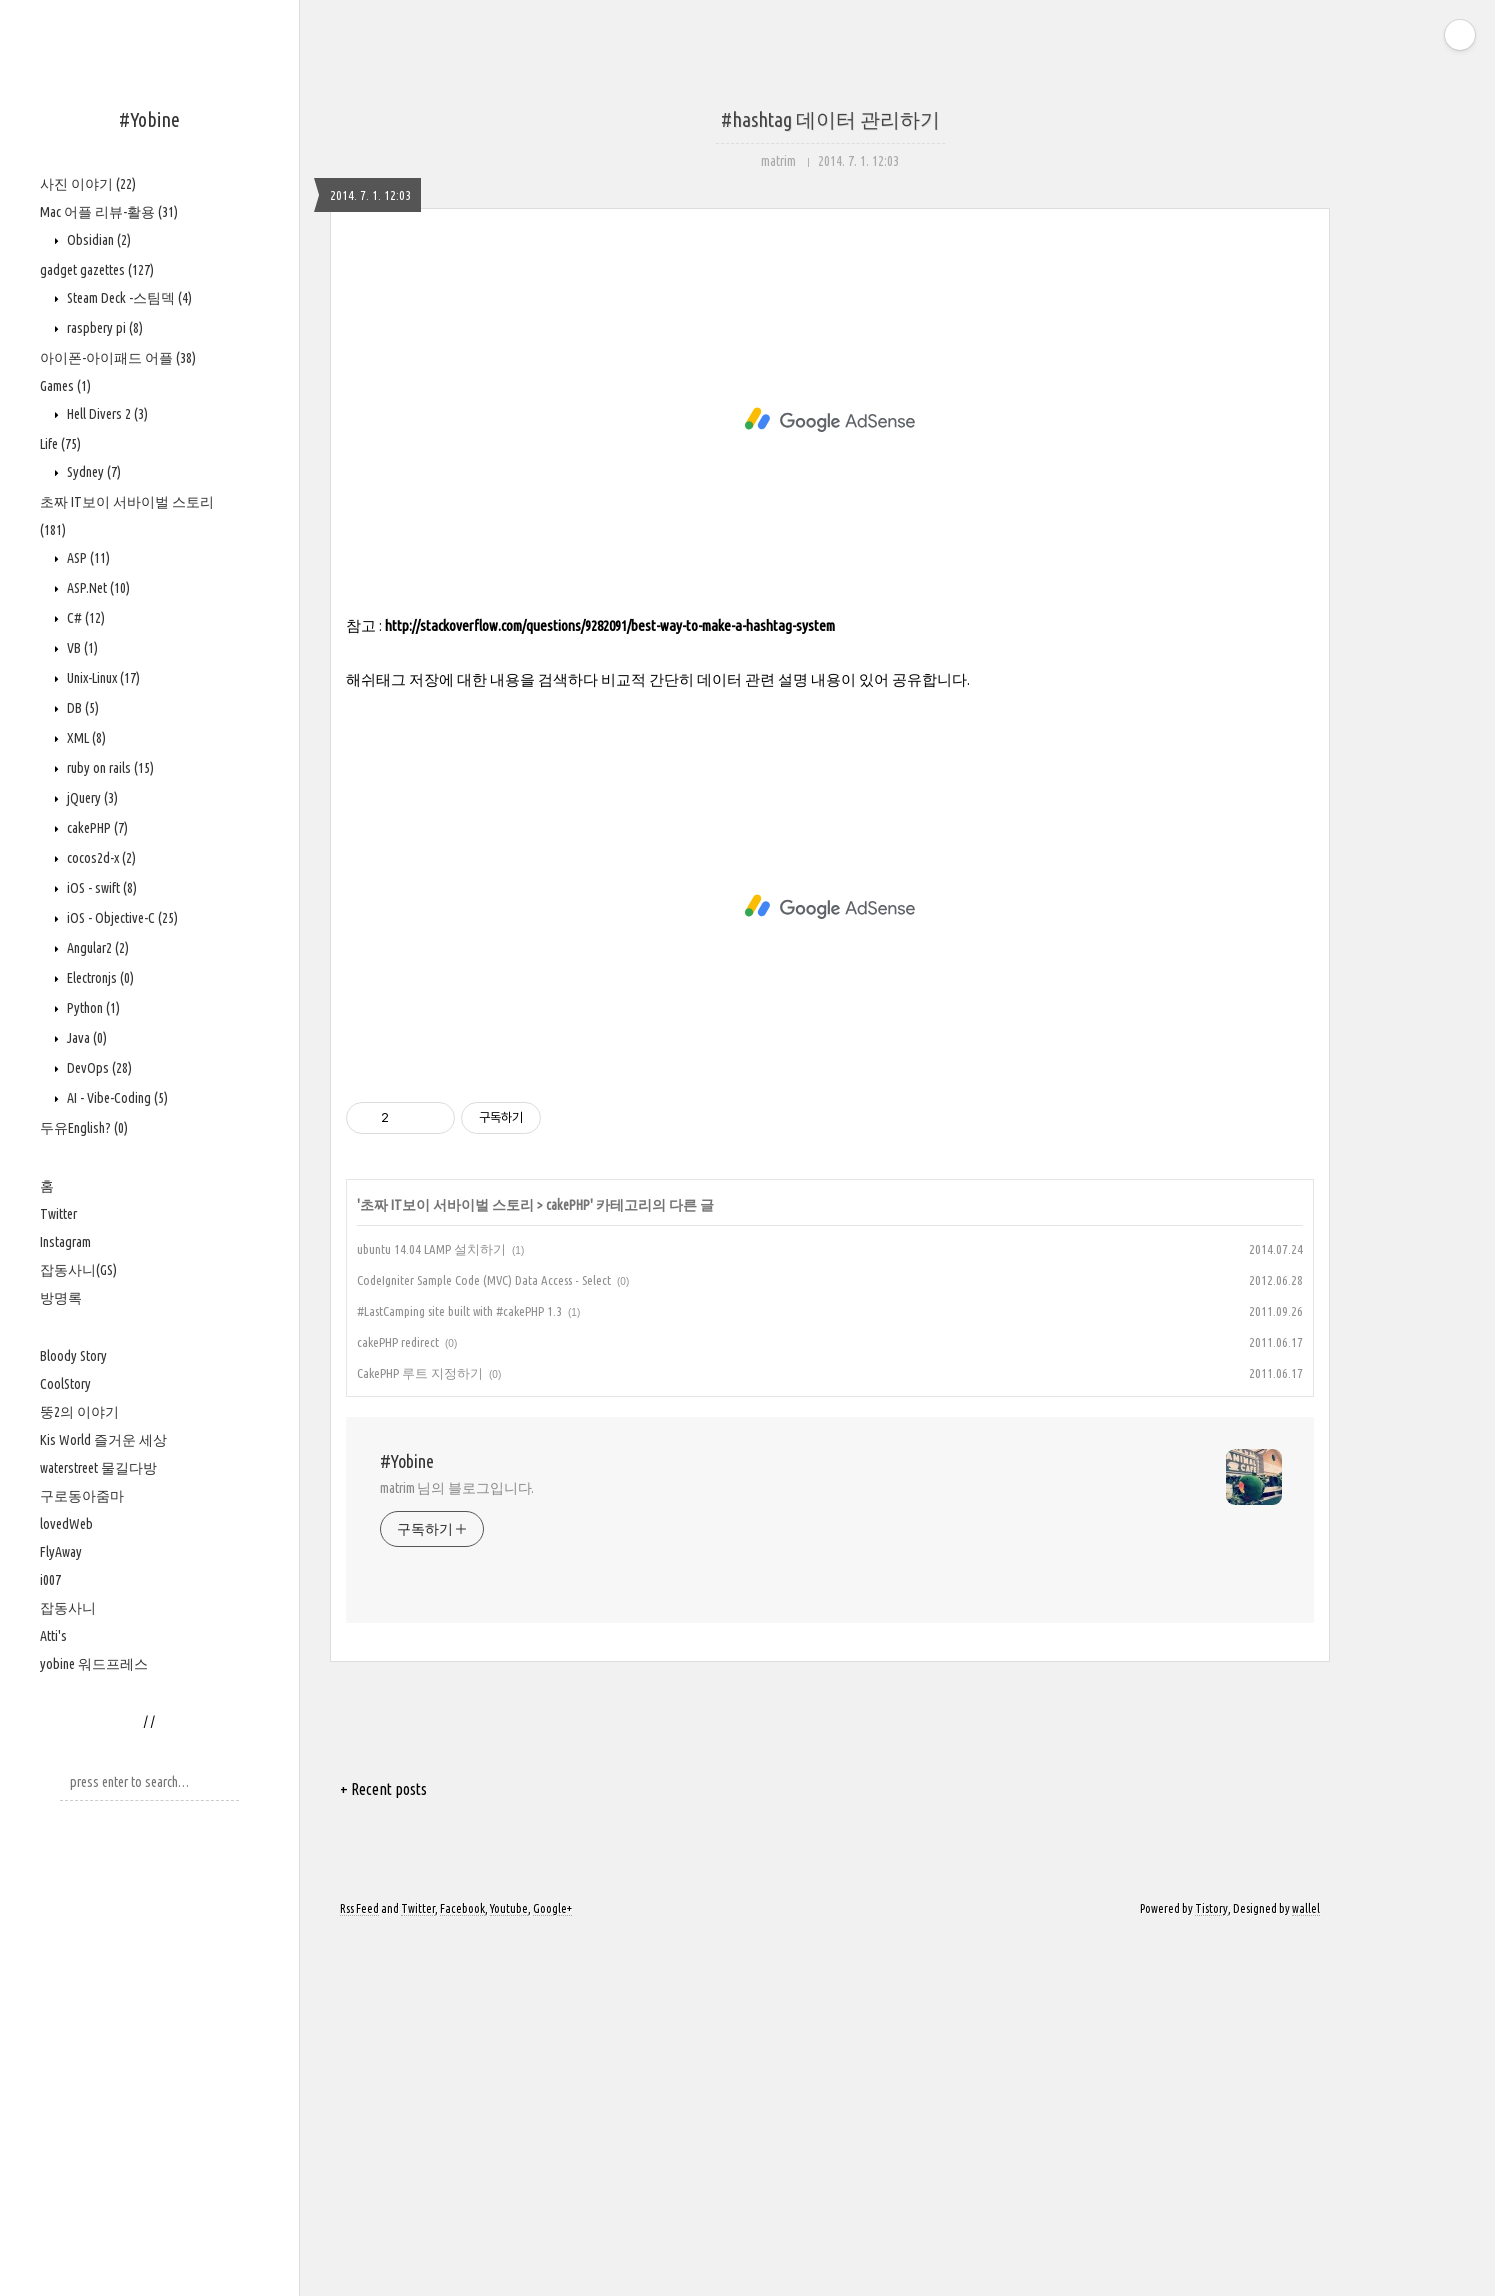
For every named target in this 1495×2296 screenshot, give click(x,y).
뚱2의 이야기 (79, 1412)
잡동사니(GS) (78, 1270)
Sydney (92, 472)
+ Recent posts (383, 2149)
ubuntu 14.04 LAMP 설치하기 (431, 1609)
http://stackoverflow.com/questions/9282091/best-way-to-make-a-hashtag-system (610, 985)
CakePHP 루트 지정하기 (420, 1733)
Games (65, 386)
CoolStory (65, 1384)
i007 (50, 1580)
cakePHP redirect (398, 1702)
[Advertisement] (830, 450)
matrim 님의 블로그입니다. (457, 1848)
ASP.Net (97, 588)
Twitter (58, 1214)
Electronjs (99, 978)
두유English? (84, 1128)
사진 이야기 (88, 184)
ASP (87, 558)
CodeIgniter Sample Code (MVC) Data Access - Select (484, 1640)
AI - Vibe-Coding (116, 1098)
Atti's (53, 1636)
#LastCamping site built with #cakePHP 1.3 (459, 1671)
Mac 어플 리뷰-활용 (109, 212)
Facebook (462, 2268)
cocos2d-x (100, 858)
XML (85, 738)
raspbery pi (103, 328)
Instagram (65, 1242)
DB (81, 708)
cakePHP (96, 828)
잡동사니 (68, 1608)
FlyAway (61, 1552)
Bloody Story (73, 1356)
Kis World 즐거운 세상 (103, 1440)
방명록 (61, 1298)
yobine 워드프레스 (94, 1664)
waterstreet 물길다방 (98, 1468)
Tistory (1211, 2268)
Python (92, 1008)
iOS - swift (100, 888)
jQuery (91, 798)
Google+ (552, 2268)
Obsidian (97, 240)
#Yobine (149, 119)
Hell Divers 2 (106, 414)
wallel (1306, 2268)
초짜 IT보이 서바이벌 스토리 (447, 1565)
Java (85, 1038)
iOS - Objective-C (121, 918)
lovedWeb (66, 1524)
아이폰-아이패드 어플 (118, 358)
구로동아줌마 (82, 1496)
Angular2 (96, 948)
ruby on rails (109, 768)
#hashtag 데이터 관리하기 (830, 119)
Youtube (509, 2268)
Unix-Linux (102, 678)
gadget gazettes (97, 270)
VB (81, 648)
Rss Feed (359, 2268)
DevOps (98, 1068)
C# (84, 618)
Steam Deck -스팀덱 (128, 298)
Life (60, 444)
